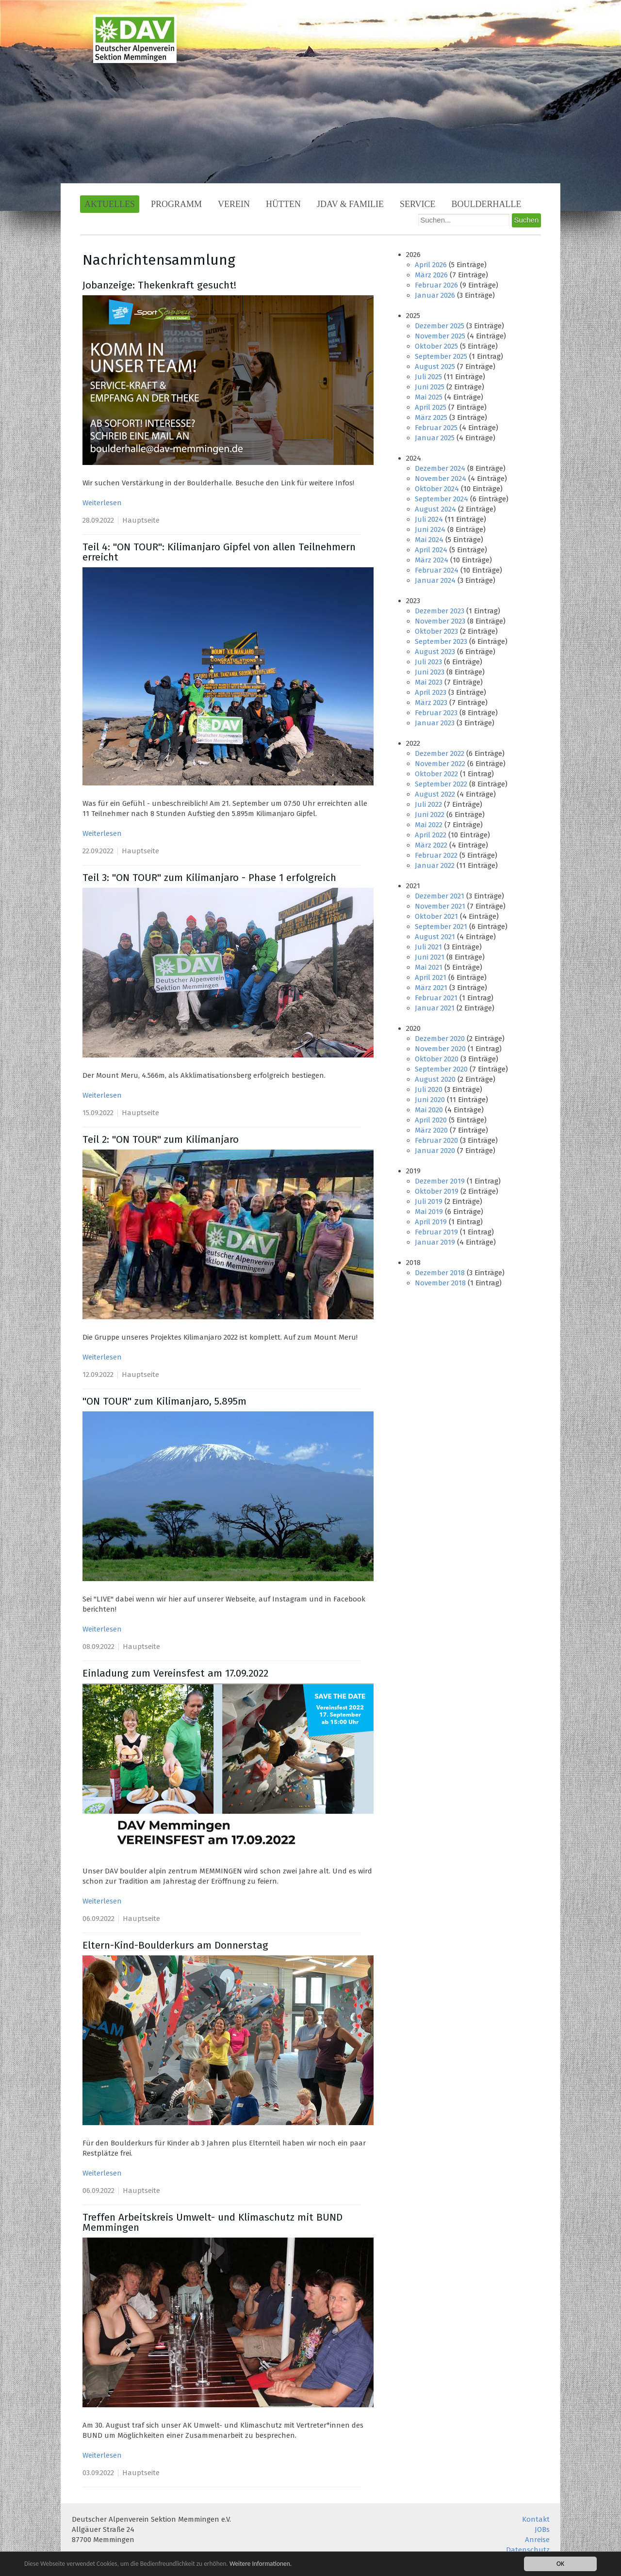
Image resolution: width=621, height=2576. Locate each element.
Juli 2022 (428, 804)
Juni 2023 (429, 672)
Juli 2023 (428, 661)
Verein (234, 204)
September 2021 (441, 926)
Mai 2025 (428, 397)
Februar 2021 (436, 997)
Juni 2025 (429, 387)
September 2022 (441, 784)
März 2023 (431, 702)
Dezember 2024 (440, 468)
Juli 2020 (428, 1089)
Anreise (537, 2539)
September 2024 (441, 499)
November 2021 (440, 906)
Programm (176, 204)
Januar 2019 (435, 1242)
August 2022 (435, 794)
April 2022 (430, 835)
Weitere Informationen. (263, 2564)
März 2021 (431, 987)
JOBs (542, 2529)
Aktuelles (109, 204)
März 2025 (431, 417)
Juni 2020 (430, 1099)
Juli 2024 (429, 519)
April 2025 (430, 407)
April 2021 (430, 977)
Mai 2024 (429, 539)
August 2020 (435, 1079)
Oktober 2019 (436, 1191)
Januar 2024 (435, 580)
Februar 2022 (436, 855)
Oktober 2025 (436, 346)
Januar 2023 (435, 723)
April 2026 (431, 264)
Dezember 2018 (440, 1272)
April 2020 (431, 1120)
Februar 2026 (436, 285)
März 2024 (431, 560)
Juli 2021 (428, 947)
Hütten (283, 204)
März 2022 (431, 845)
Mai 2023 (428, 682)
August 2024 (435, 509)
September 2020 (441, 1069)
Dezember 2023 (439, 611)
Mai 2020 (429, 1109)
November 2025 (440, 336)
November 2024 (440, 478)
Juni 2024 (430, 529)
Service (418, 204)
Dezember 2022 (439, 753)
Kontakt (536, 2519)
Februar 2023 (436, 712)
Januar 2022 (435, 865)
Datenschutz (528, 2549)
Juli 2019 (428, 1201)
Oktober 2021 (436, 916)
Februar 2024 (436, 570)
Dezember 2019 (440, 1181)
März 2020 (431, 1130)
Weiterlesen (102, 502)
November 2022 (440, 763)
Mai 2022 (428, 824)
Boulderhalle (487, 204)
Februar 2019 (436, 1232)
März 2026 (431, 275)
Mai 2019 (429, 1211)
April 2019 (431, 1221)
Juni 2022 (429, 814)
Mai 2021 (428, 967)
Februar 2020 (436, 1140)
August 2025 (435, 366)
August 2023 (435, 651)
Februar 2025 (436, 427)
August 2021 (435, 936)
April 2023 (430, 692)
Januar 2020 (435, 1150)
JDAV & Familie (350, 204)
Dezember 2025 (439, 325)
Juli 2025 (428, 376)
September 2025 (441, 356)
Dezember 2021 (439, 896)
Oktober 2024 (437, 488)
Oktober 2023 (436, 631)
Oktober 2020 (436, 1059)
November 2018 (440, 1283)
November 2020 (440, 1048)
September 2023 (441, 641)
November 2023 (440, 621)
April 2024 (431, 549)
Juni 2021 (429, 957)
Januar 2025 (435, 437)
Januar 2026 (435, 295)
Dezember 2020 (440, 1038)
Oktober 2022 (436, 773)
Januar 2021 (435, 1008)
